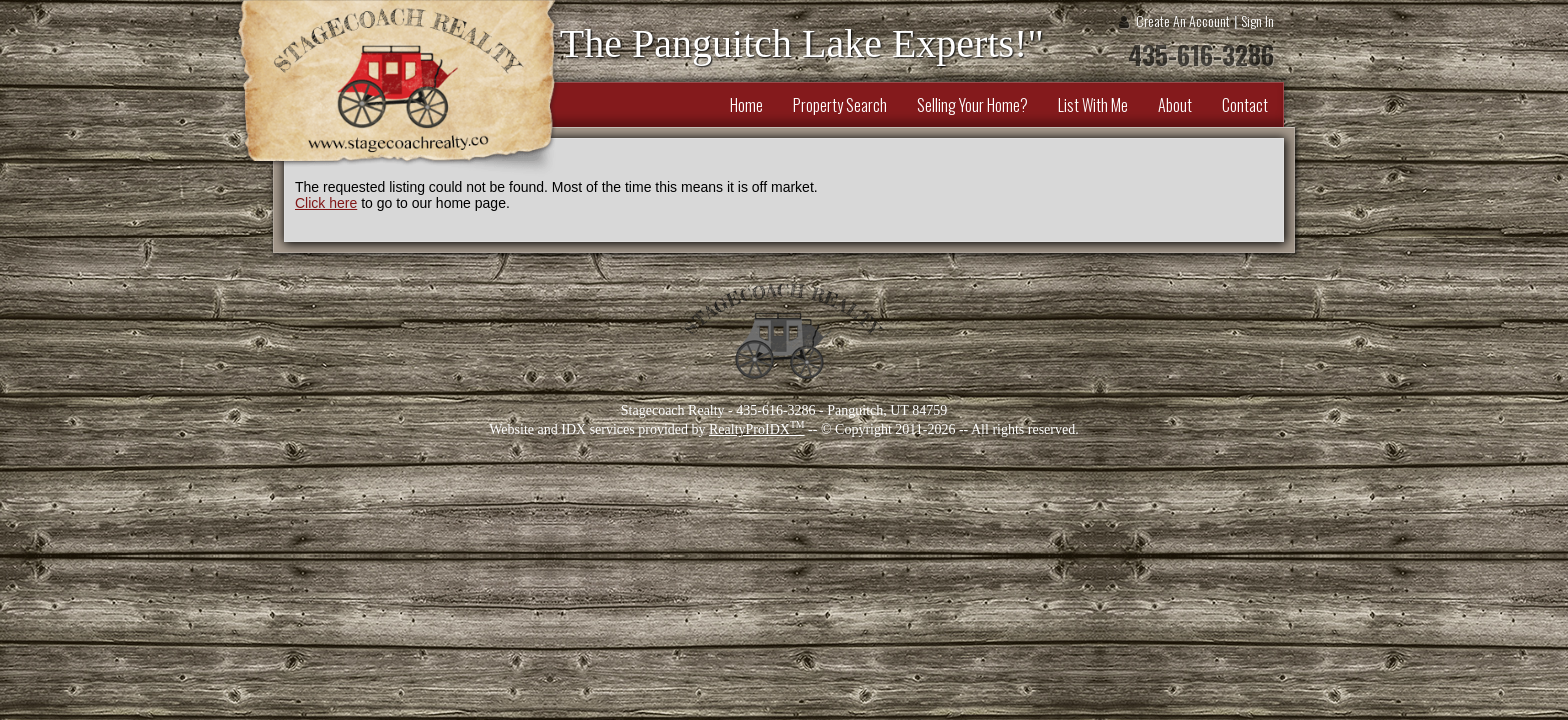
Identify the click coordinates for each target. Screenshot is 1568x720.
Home (746, 105)
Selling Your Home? (972, 105)
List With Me (1093, 105)
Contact (1245, 105)
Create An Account (1183, 20)
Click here (326, 203)
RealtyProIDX (757, 429)
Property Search (840, 105)
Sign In (1257, 20)
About (1175, 105)
